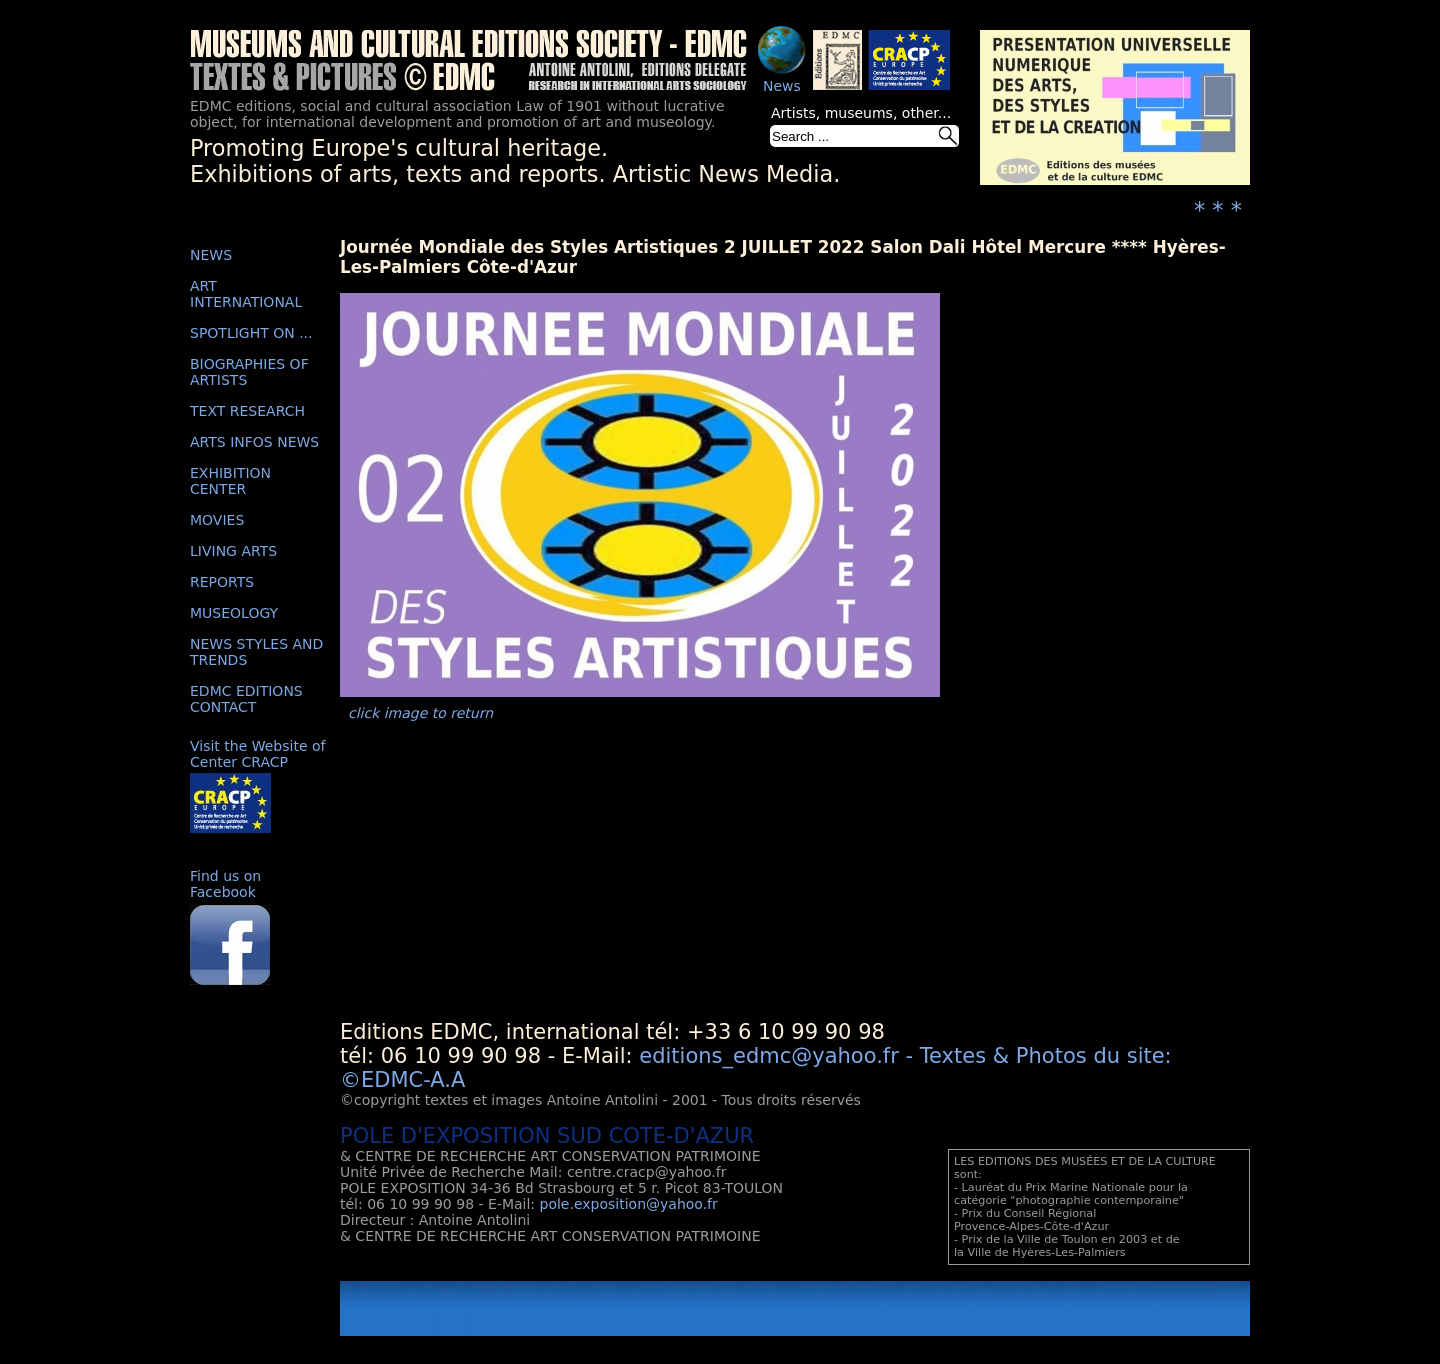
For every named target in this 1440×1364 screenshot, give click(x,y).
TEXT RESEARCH (247, 411)
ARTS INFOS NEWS (254, 442)
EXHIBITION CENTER (230, 481)
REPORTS (222, 582)
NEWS (211, 255)
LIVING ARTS (233, 551)
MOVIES (217, 520)
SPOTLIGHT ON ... (251, 333)
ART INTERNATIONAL (246, 294)
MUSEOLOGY (234, 613)
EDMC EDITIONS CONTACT (246, 699)
